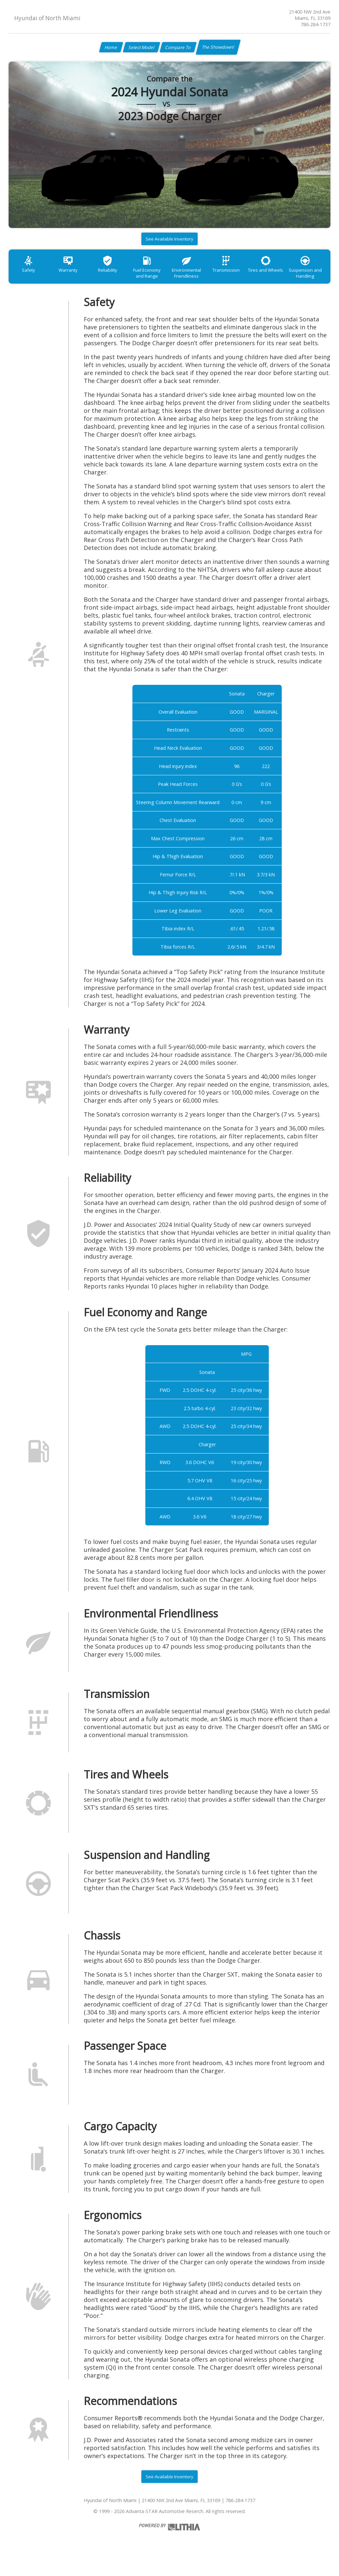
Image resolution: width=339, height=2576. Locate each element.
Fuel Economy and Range (158, 279)
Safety (30, 275)
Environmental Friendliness (201, 279)
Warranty (73, 275)
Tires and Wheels (287, 275)
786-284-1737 (315, 24)
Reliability (116, 275)
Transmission (244, 275)
